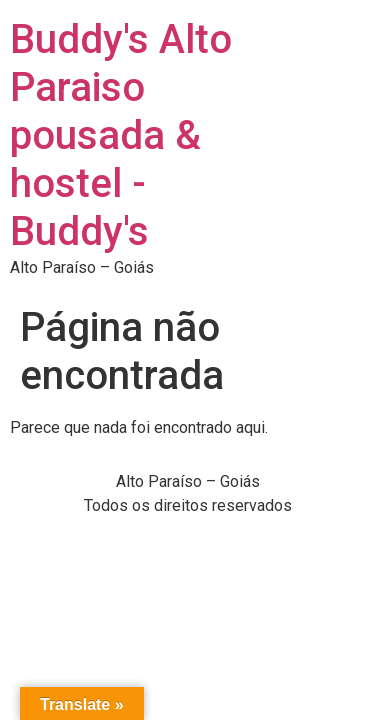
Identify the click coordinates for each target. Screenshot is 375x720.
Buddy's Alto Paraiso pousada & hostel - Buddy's (121, 135)
